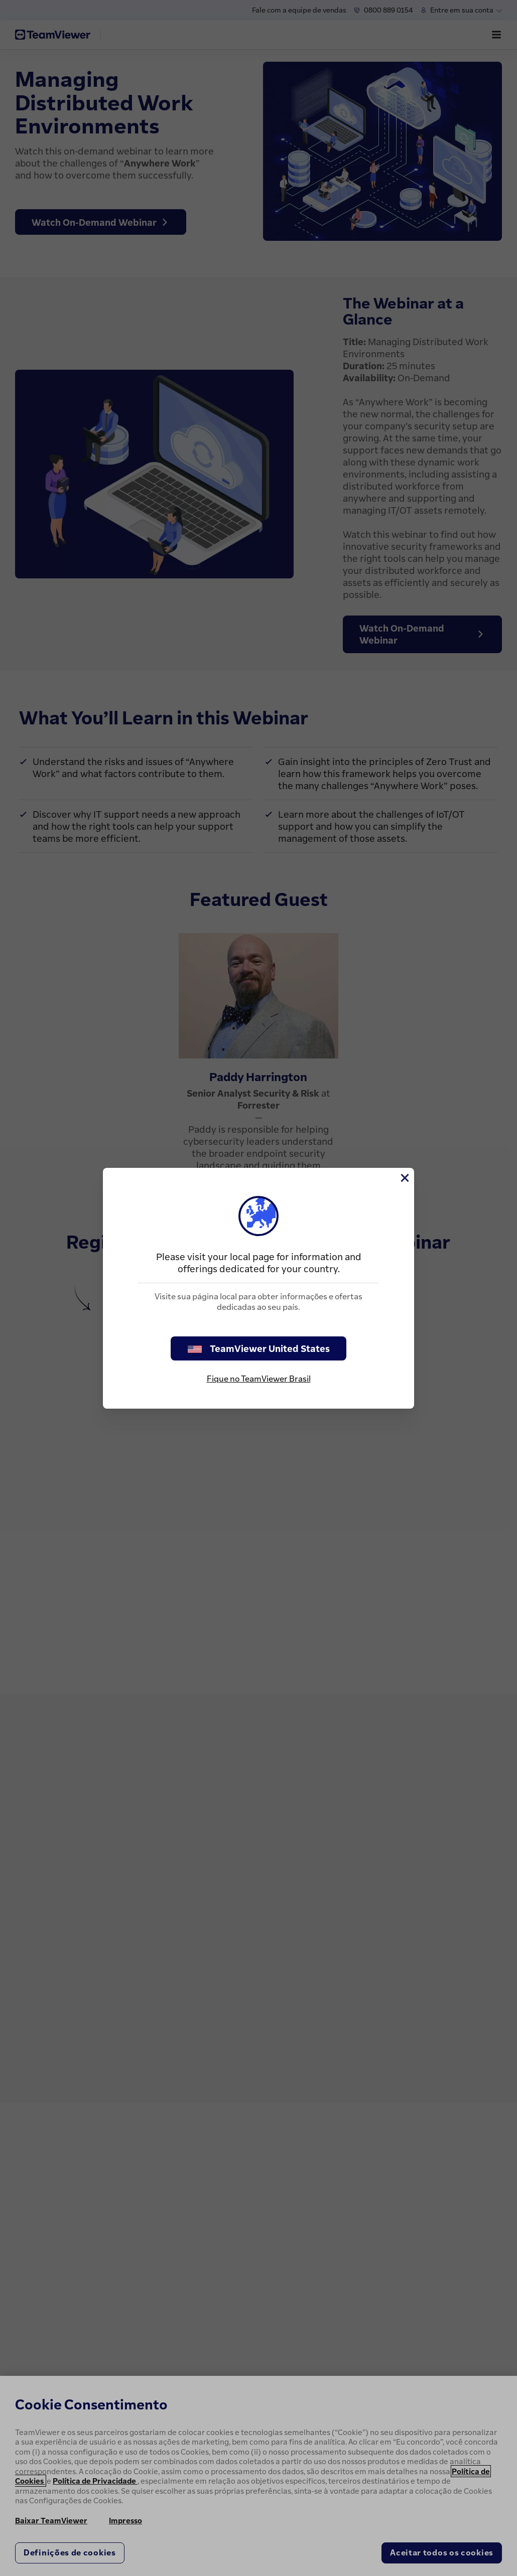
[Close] (404, 1178)
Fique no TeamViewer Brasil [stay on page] (259, 1378)
